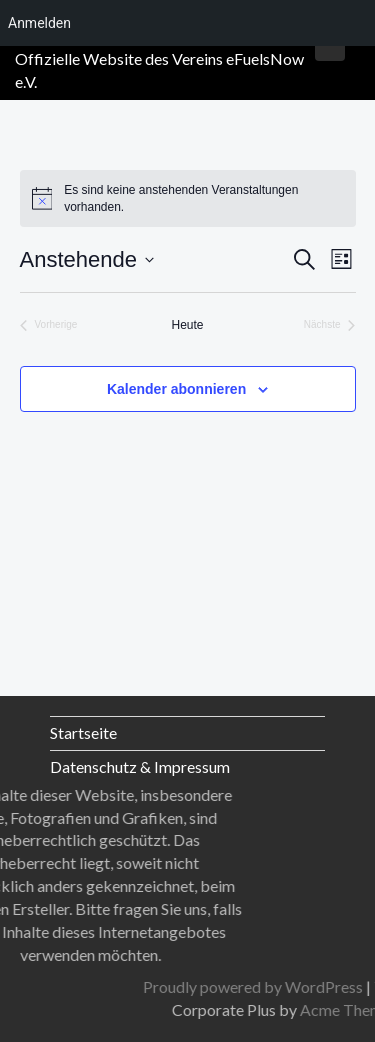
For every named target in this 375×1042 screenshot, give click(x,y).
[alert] (188, 198)
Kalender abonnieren (176, 389)
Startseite (83, 732)
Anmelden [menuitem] (39, 23)
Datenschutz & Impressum (140, 766)
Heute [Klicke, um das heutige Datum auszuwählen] (187, 325)
